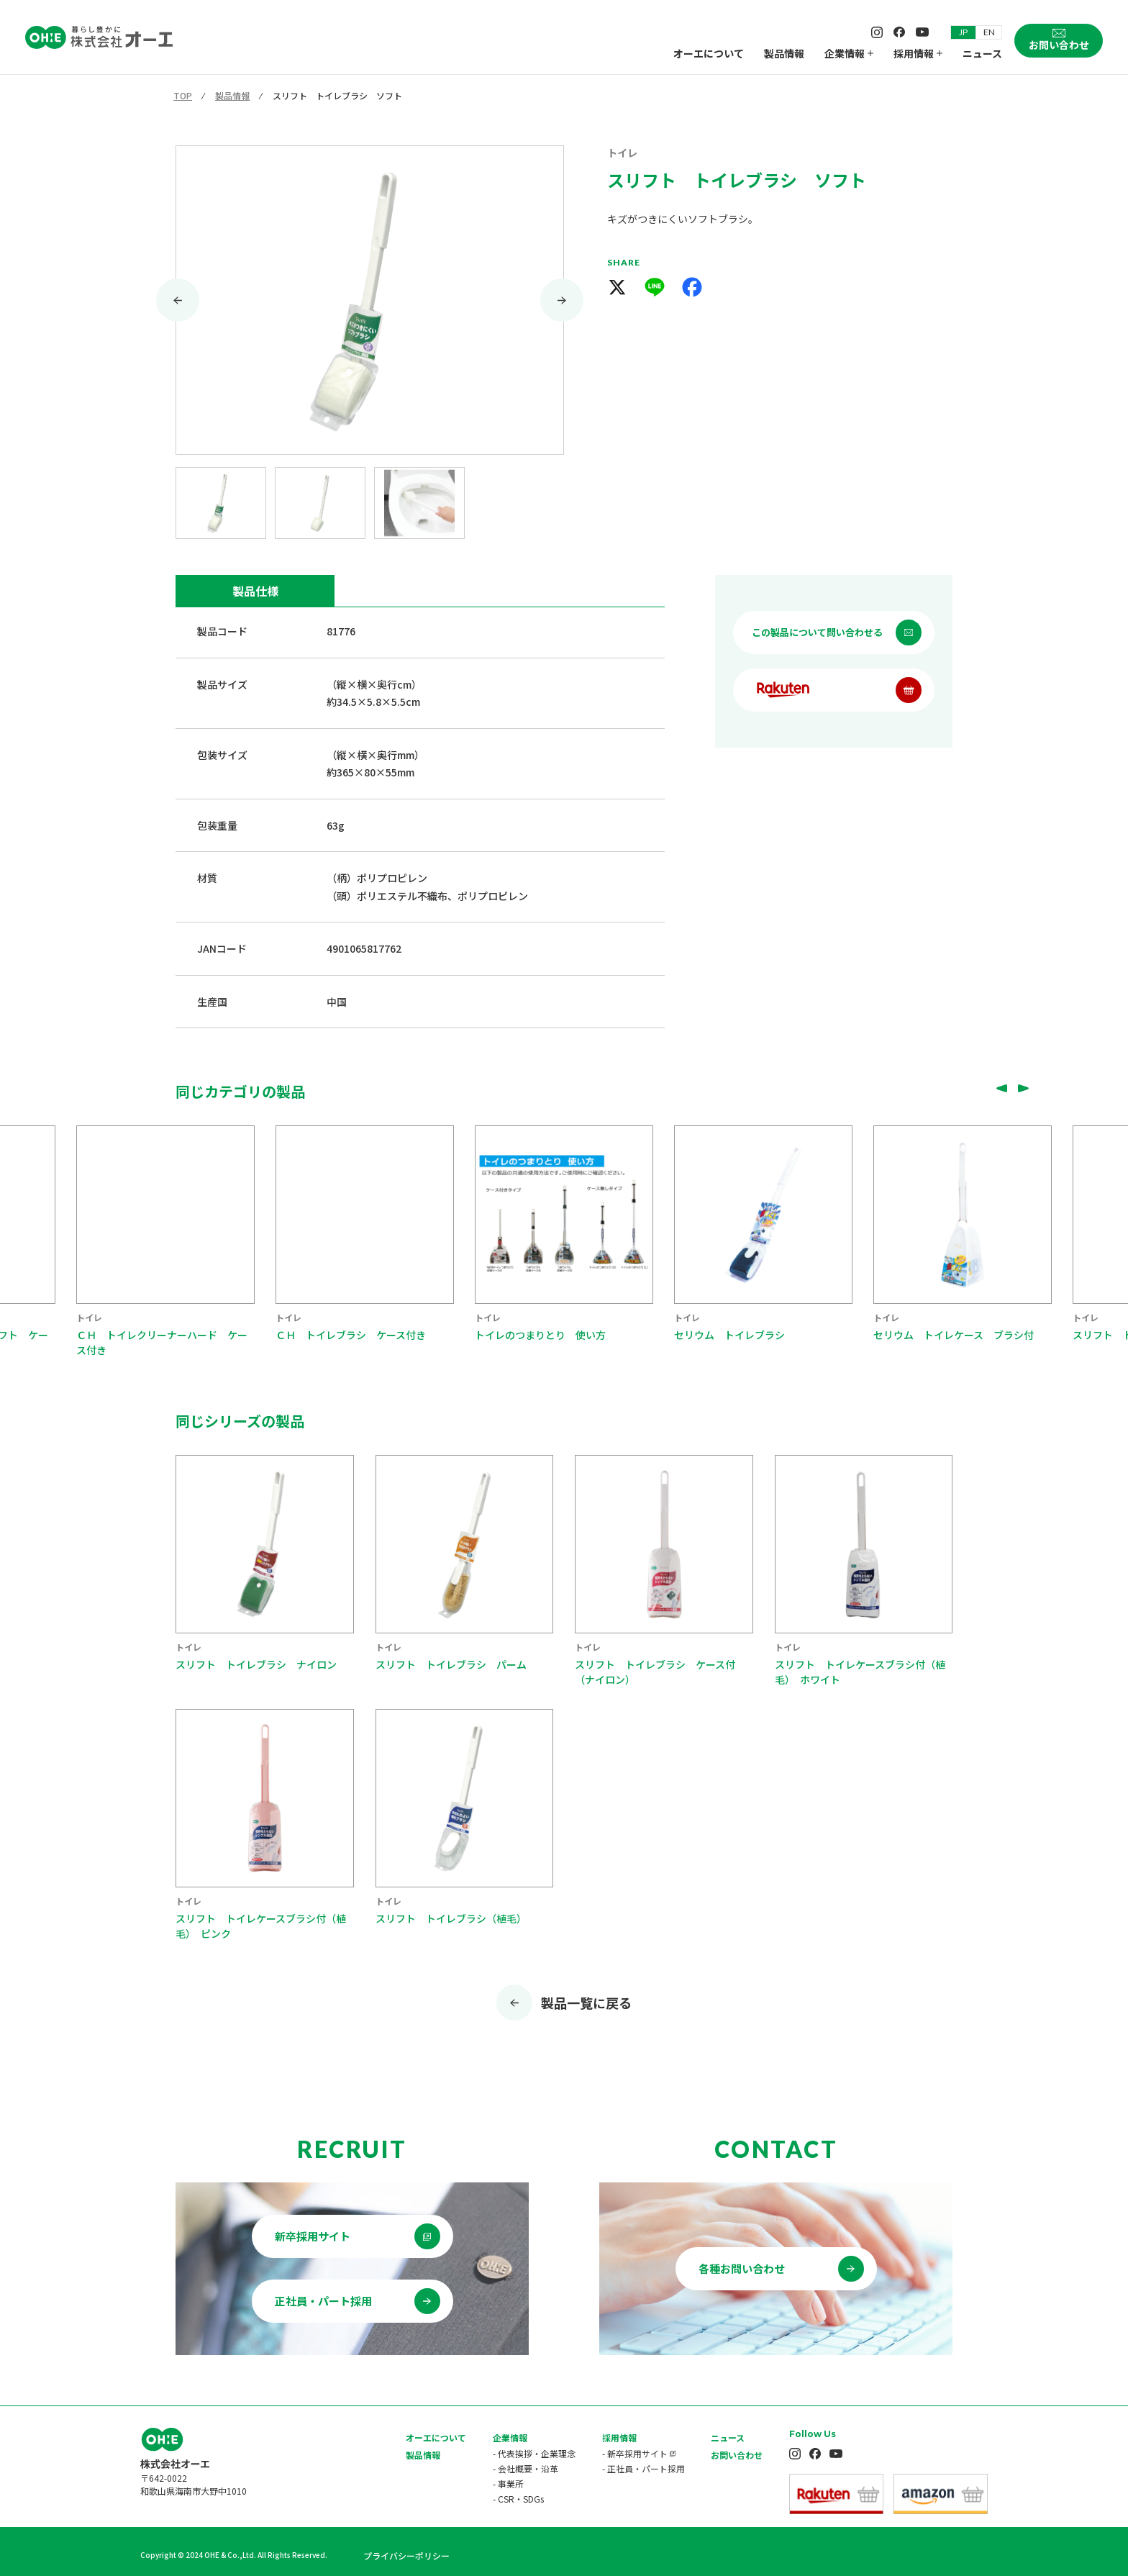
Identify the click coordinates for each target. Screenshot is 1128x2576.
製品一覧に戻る (586, 2002)
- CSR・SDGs (518, 2499)
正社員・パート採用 (323, 2300)
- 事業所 (508, 2483)
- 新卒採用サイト (635, 2453)
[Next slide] (561, 300)
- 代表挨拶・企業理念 (534, 2453)
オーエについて (708, 53)
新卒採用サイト (312, 2236)
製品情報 (784, 53)
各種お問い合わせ (742, 2268)
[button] (221, 503)
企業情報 (848, 53)
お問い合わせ (737, 2455)
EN (989, 32)
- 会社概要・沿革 (525, 2468)
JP (963, 32)
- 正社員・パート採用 (643, 2468)
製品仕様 (255, 590)
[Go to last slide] (177, 300)
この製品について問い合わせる (817, 632)
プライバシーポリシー (406, 2555)
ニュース (982, 53)
